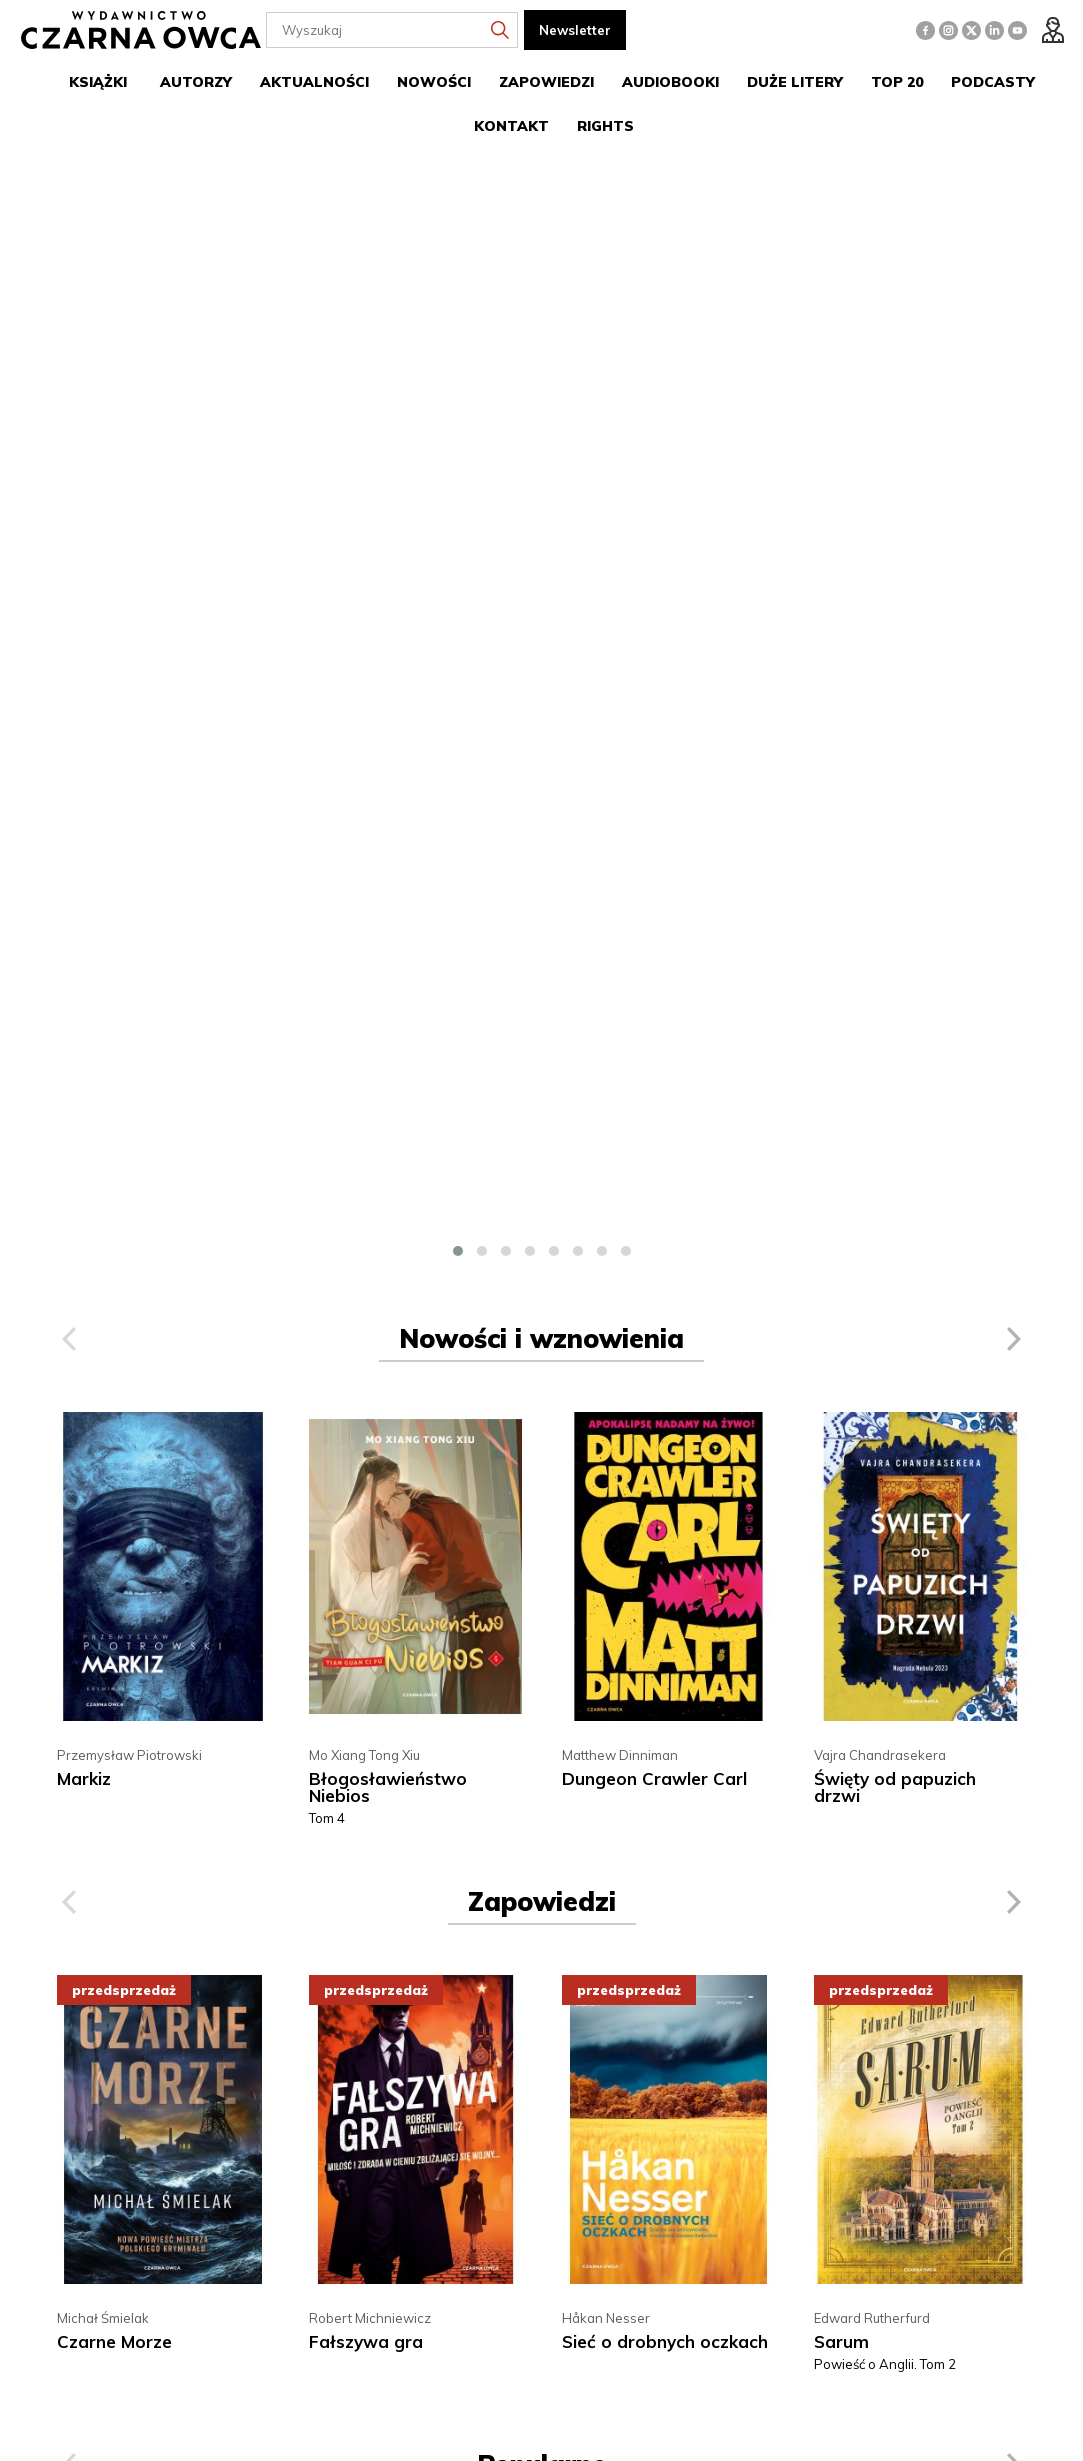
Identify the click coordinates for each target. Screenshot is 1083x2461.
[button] (458, 169)
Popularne (542, 1382)
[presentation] (69, 257)
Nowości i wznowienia (541, 256)
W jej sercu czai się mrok (664, 1822)
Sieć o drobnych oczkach (665, 1259)
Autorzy (196, 82)
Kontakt (511, 126)
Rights (605, 126)
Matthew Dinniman (620, 673)
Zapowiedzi (546, 82)
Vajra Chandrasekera (880, 673)
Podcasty (993, 82)
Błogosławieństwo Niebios (388, 705)
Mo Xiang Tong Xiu (364, 673)
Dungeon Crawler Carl (654, 696)
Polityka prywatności (370, 2152)
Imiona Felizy (110, 1822)
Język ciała (858, 1822)
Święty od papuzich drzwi (895, 705)
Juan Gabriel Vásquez (122, 1800)
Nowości (434, 82)
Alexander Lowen (869, 1800)
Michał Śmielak (103, 1236)
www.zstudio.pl (985, 2428)
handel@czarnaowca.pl (630, 2132)
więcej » (253, 2336)
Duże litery (795, 82)
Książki (98, 82)
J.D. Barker (594, 1800)
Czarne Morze (114, 1259)
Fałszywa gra (366, 1259)
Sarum (841, 1259)
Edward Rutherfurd (872, 1236)
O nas (325, 2095)
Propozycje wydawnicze (382, 2123)
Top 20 (897, 82)
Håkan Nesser (606, 1236)
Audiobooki (670, 82)
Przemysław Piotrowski (129, 673)
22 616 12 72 (641, 2104)
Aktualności (314, 82)
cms (927, 2428)
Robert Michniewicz (370, 1236)
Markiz (84, 696)
